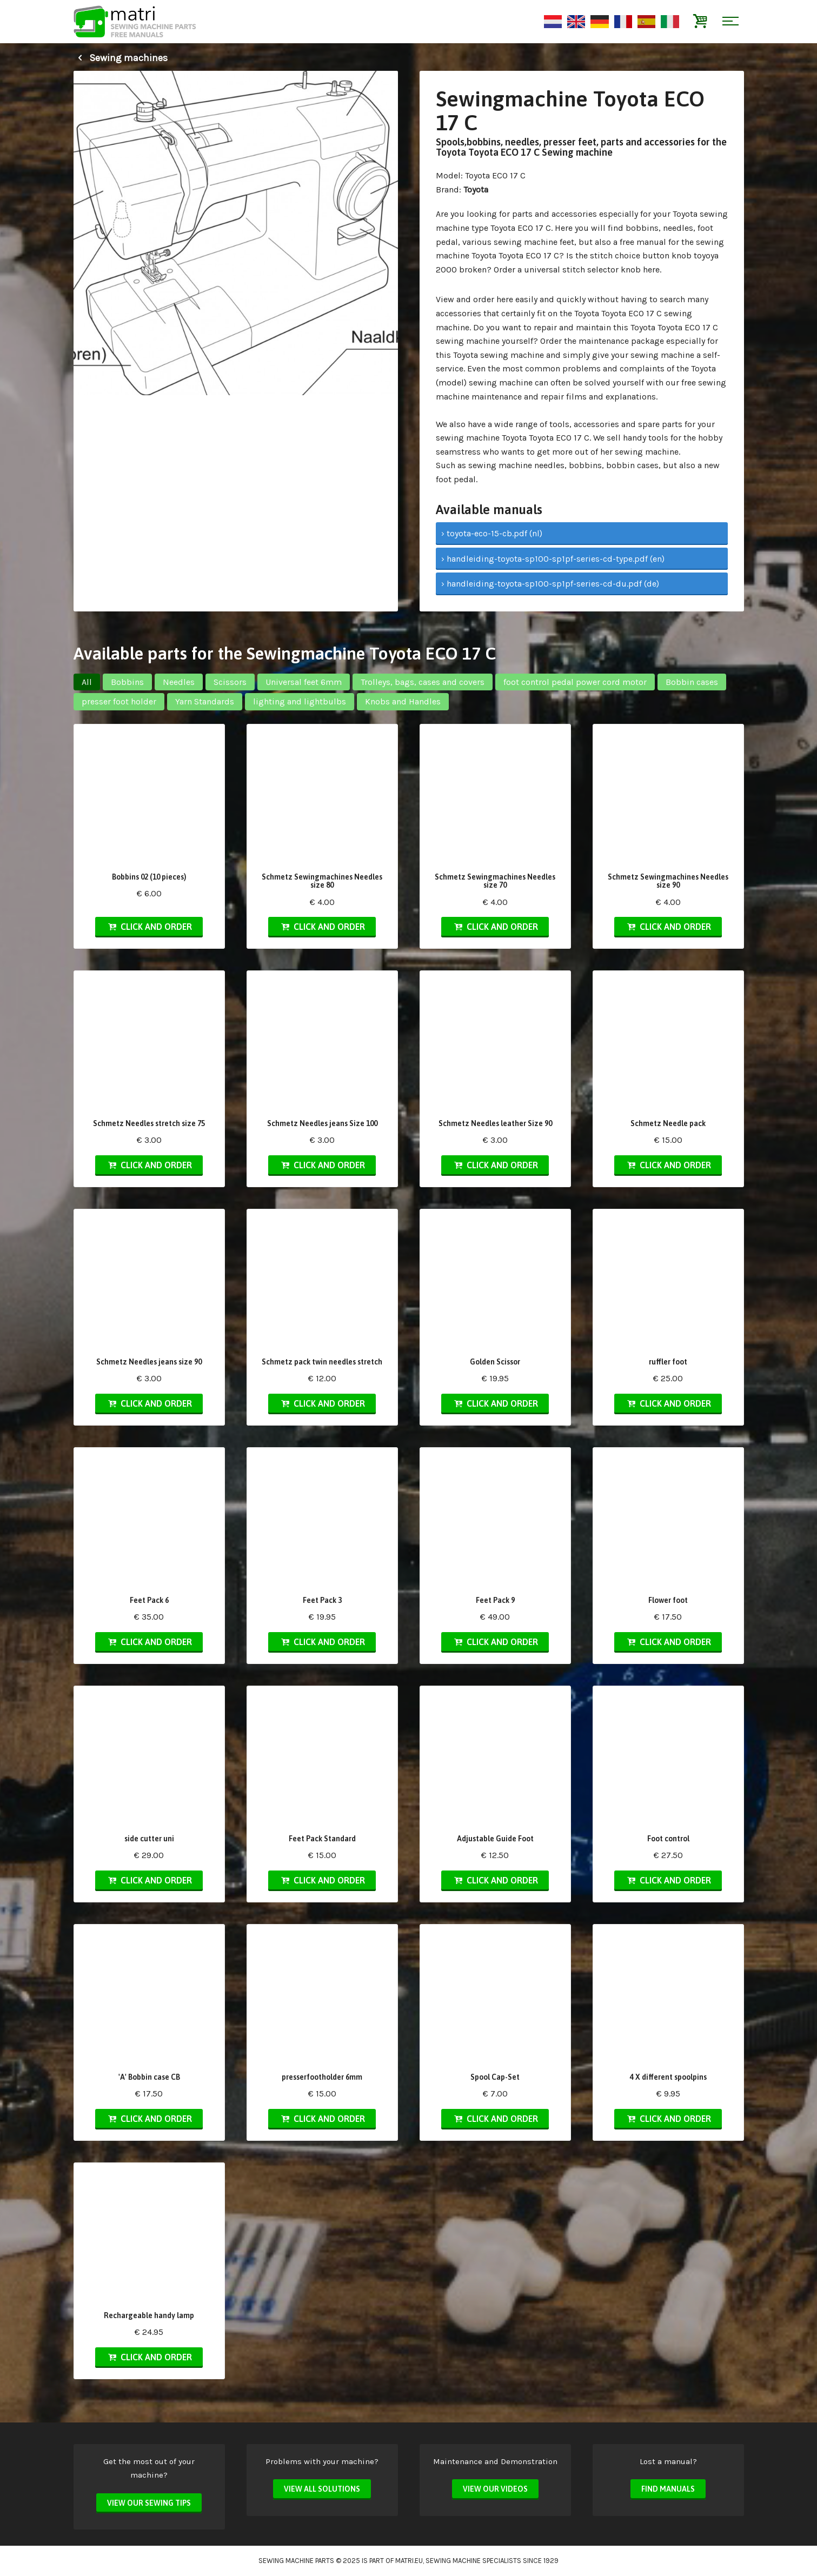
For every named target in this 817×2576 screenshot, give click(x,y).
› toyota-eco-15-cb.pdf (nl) (491, 533)
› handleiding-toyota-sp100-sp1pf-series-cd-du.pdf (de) (550, 583)
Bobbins (127, 682)
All (87, 682)
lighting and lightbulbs (299, 701)
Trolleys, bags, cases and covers (422, 682)
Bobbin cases (692, 682)
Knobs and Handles (403, 701)
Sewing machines (121, 58)
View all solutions (322, 2489)
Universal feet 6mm (303, 682)
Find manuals (668, 2489)
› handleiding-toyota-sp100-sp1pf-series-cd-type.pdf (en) (553, 559)
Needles (179, 682)
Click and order (148, 926)
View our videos (495, 2489)
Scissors (230, 682)
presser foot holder (119, 701)
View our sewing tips (149, 2503)
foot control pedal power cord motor (575, 682)
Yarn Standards (204, 701)
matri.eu (409, 2561)
